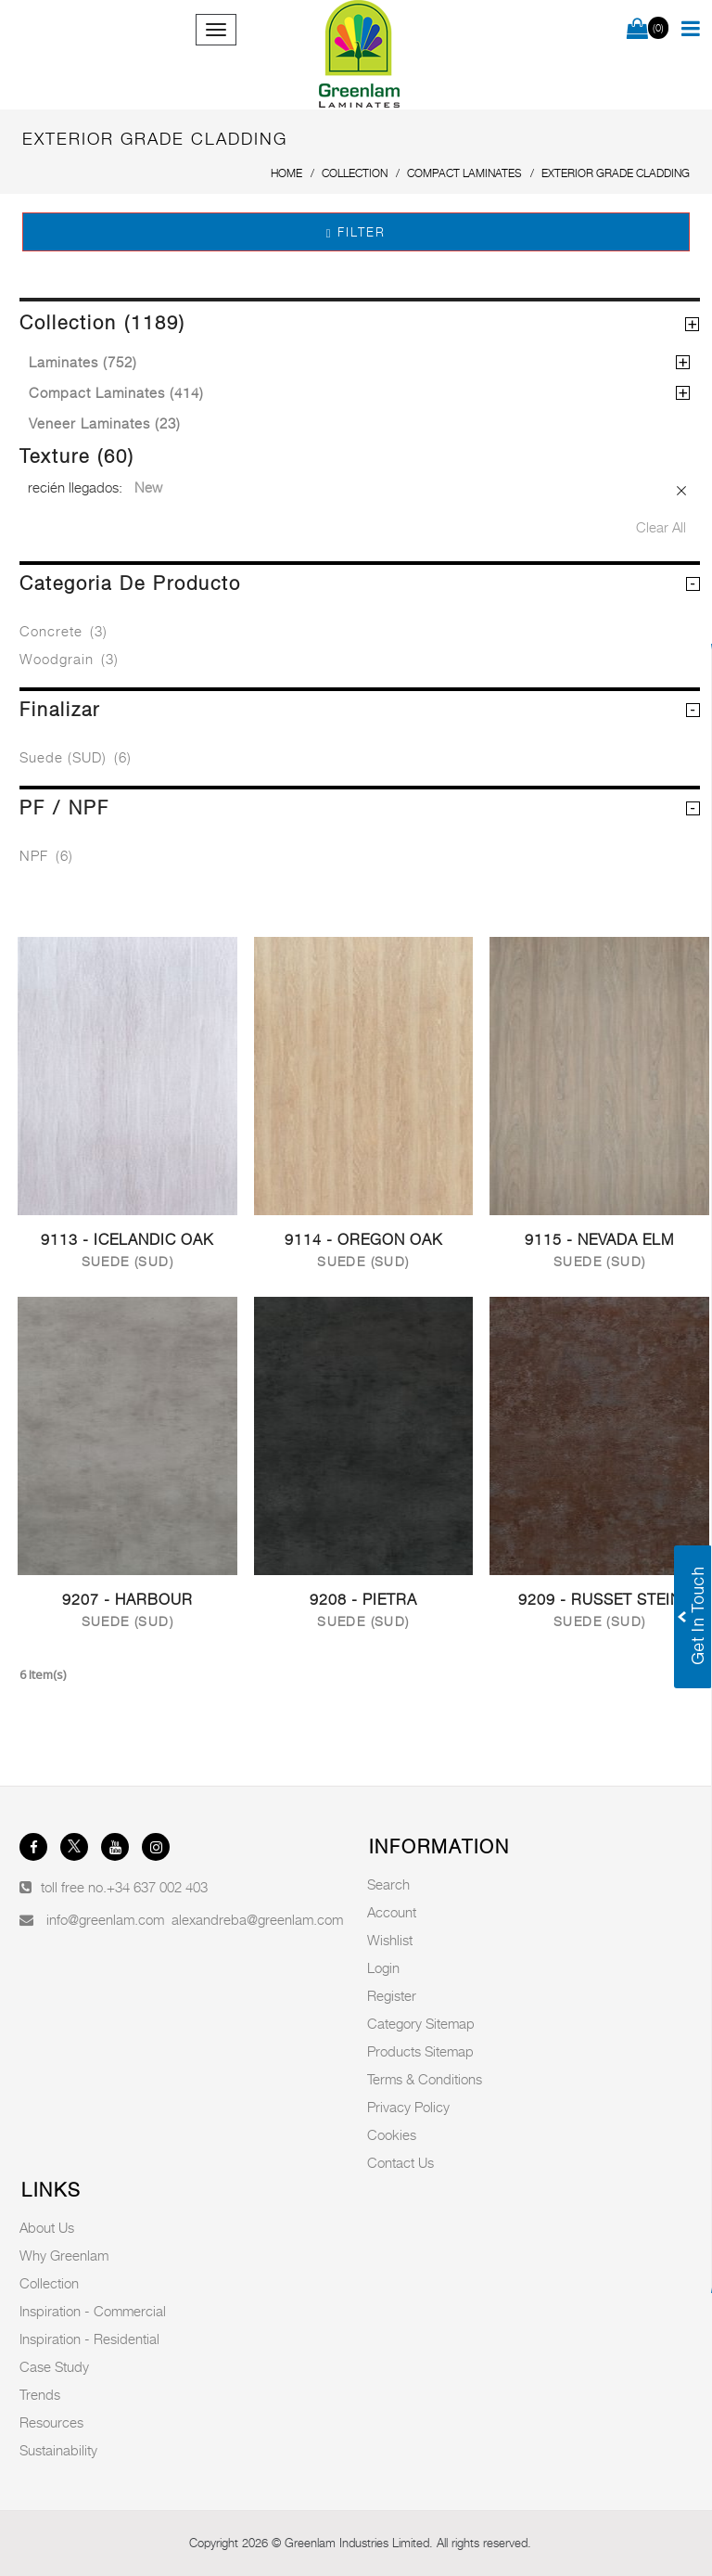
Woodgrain (69, 658)
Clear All (661, 527)
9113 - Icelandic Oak (127, 1240)
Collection (49, 2283)
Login (383, 1967)
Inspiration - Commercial (92, 2310)
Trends (39, 2394)
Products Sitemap (420, 2051)
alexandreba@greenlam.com (257, 1919)
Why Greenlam (63, 2255)
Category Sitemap (421, 2023)
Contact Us (400, 2162)
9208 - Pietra (363, 1599)
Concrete (63, 630)
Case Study (54, 2366)
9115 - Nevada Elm (599, 1240)
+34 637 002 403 (157, 1886)
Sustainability (58, 2449)
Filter (356, 231)
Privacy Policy (408, 2106)
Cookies (391, 2134)
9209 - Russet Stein (599, 1599)
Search (388, 1884)
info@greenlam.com (105, 1919)
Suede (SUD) (75, 757)
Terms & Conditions (424, 2078)
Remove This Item (682, 491)
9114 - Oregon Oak (363, 1240)
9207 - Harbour (127, 1599)
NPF (46, 855)
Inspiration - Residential (89, 2338)
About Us (46, 2227)
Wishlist (390, 1939)
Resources (51, 2422)
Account (391, 1911)
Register (391, 1995)
